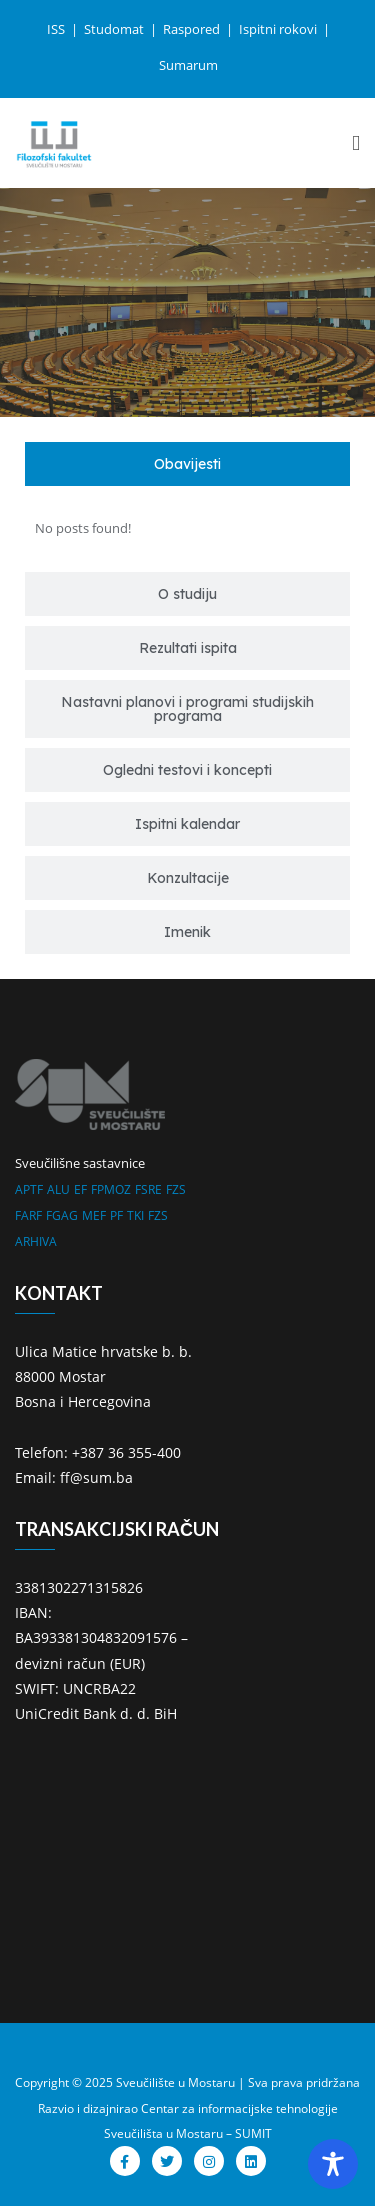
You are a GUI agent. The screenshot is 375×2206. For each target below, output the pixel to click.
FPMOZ (111, 1189)
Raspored (193, 29)
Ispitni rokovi (279, 29)
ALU (58, 1189)
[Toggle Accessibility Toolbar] (333, 2164)
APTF (29, 1189)
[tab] (187, 464)
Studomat (115, 29)
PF (116, 1215)
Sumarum (188, 65)
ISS (57, 29)
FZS (176, 1189)
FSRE (148, 1189)
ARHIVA (36, 1241)
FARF (28, 1215)
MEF (94, 1215)
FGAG (62, 1215)
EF (80, 1189)
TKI (135, 1215)
